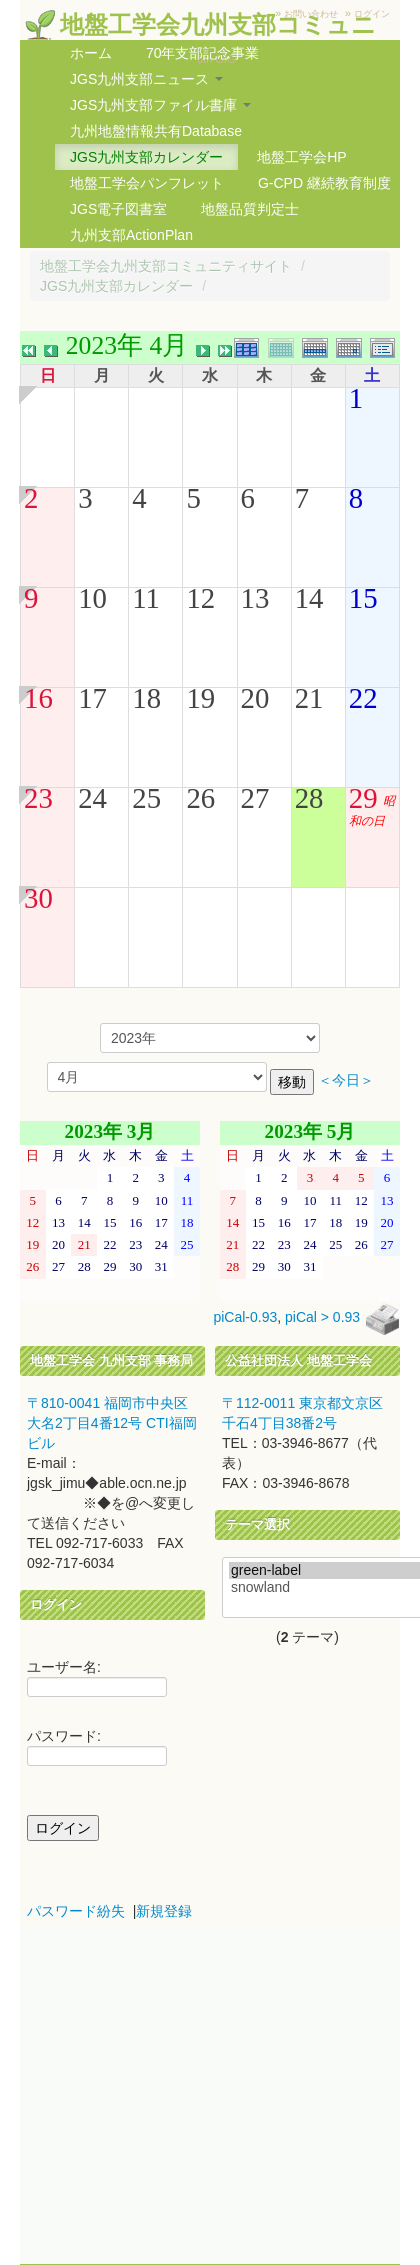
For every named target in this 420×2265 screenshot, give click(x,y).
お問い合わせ (311, 14)
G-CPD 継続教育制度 (324, 183)
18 (146, 698)
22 (363, 698)
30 (38, 898)
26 (200, 798)
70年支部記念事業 (203, 53)
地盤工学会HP (301, 157)
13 (255, 598)
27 (255, 798)
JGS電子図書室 (118, 209)
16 (38, 698)
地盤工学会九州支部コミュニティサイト (166, 266)
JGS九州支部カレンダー (146, 157)
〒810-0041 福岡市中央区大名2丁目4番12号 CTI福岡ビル (112, 1423)
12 (200, 598)
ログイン (372, 14)
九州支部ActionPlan (131, 235)
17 (92, 698)
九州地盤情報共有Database (156, 131)
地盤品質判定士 (250, 209)
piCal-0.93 (245, 1318)
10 (92, 598)
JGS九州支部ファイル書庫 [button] (160, 105)
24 (92, 798)
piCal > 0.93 (322, 1318)
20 (255, 698)
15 (363, 598)
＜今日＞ (346, 1080)
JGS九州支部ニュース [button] (146, 79)
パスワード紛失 (76, 1911)
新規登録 (164, 1911)
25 (146, 798)
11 (146, 598)
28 (309, 798)
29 (363, 798)
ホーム (91, 53)
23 (38, 798)
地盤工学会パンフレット (147, 183)
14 (309, 598)
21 (309, 698)
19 (200, 698)
